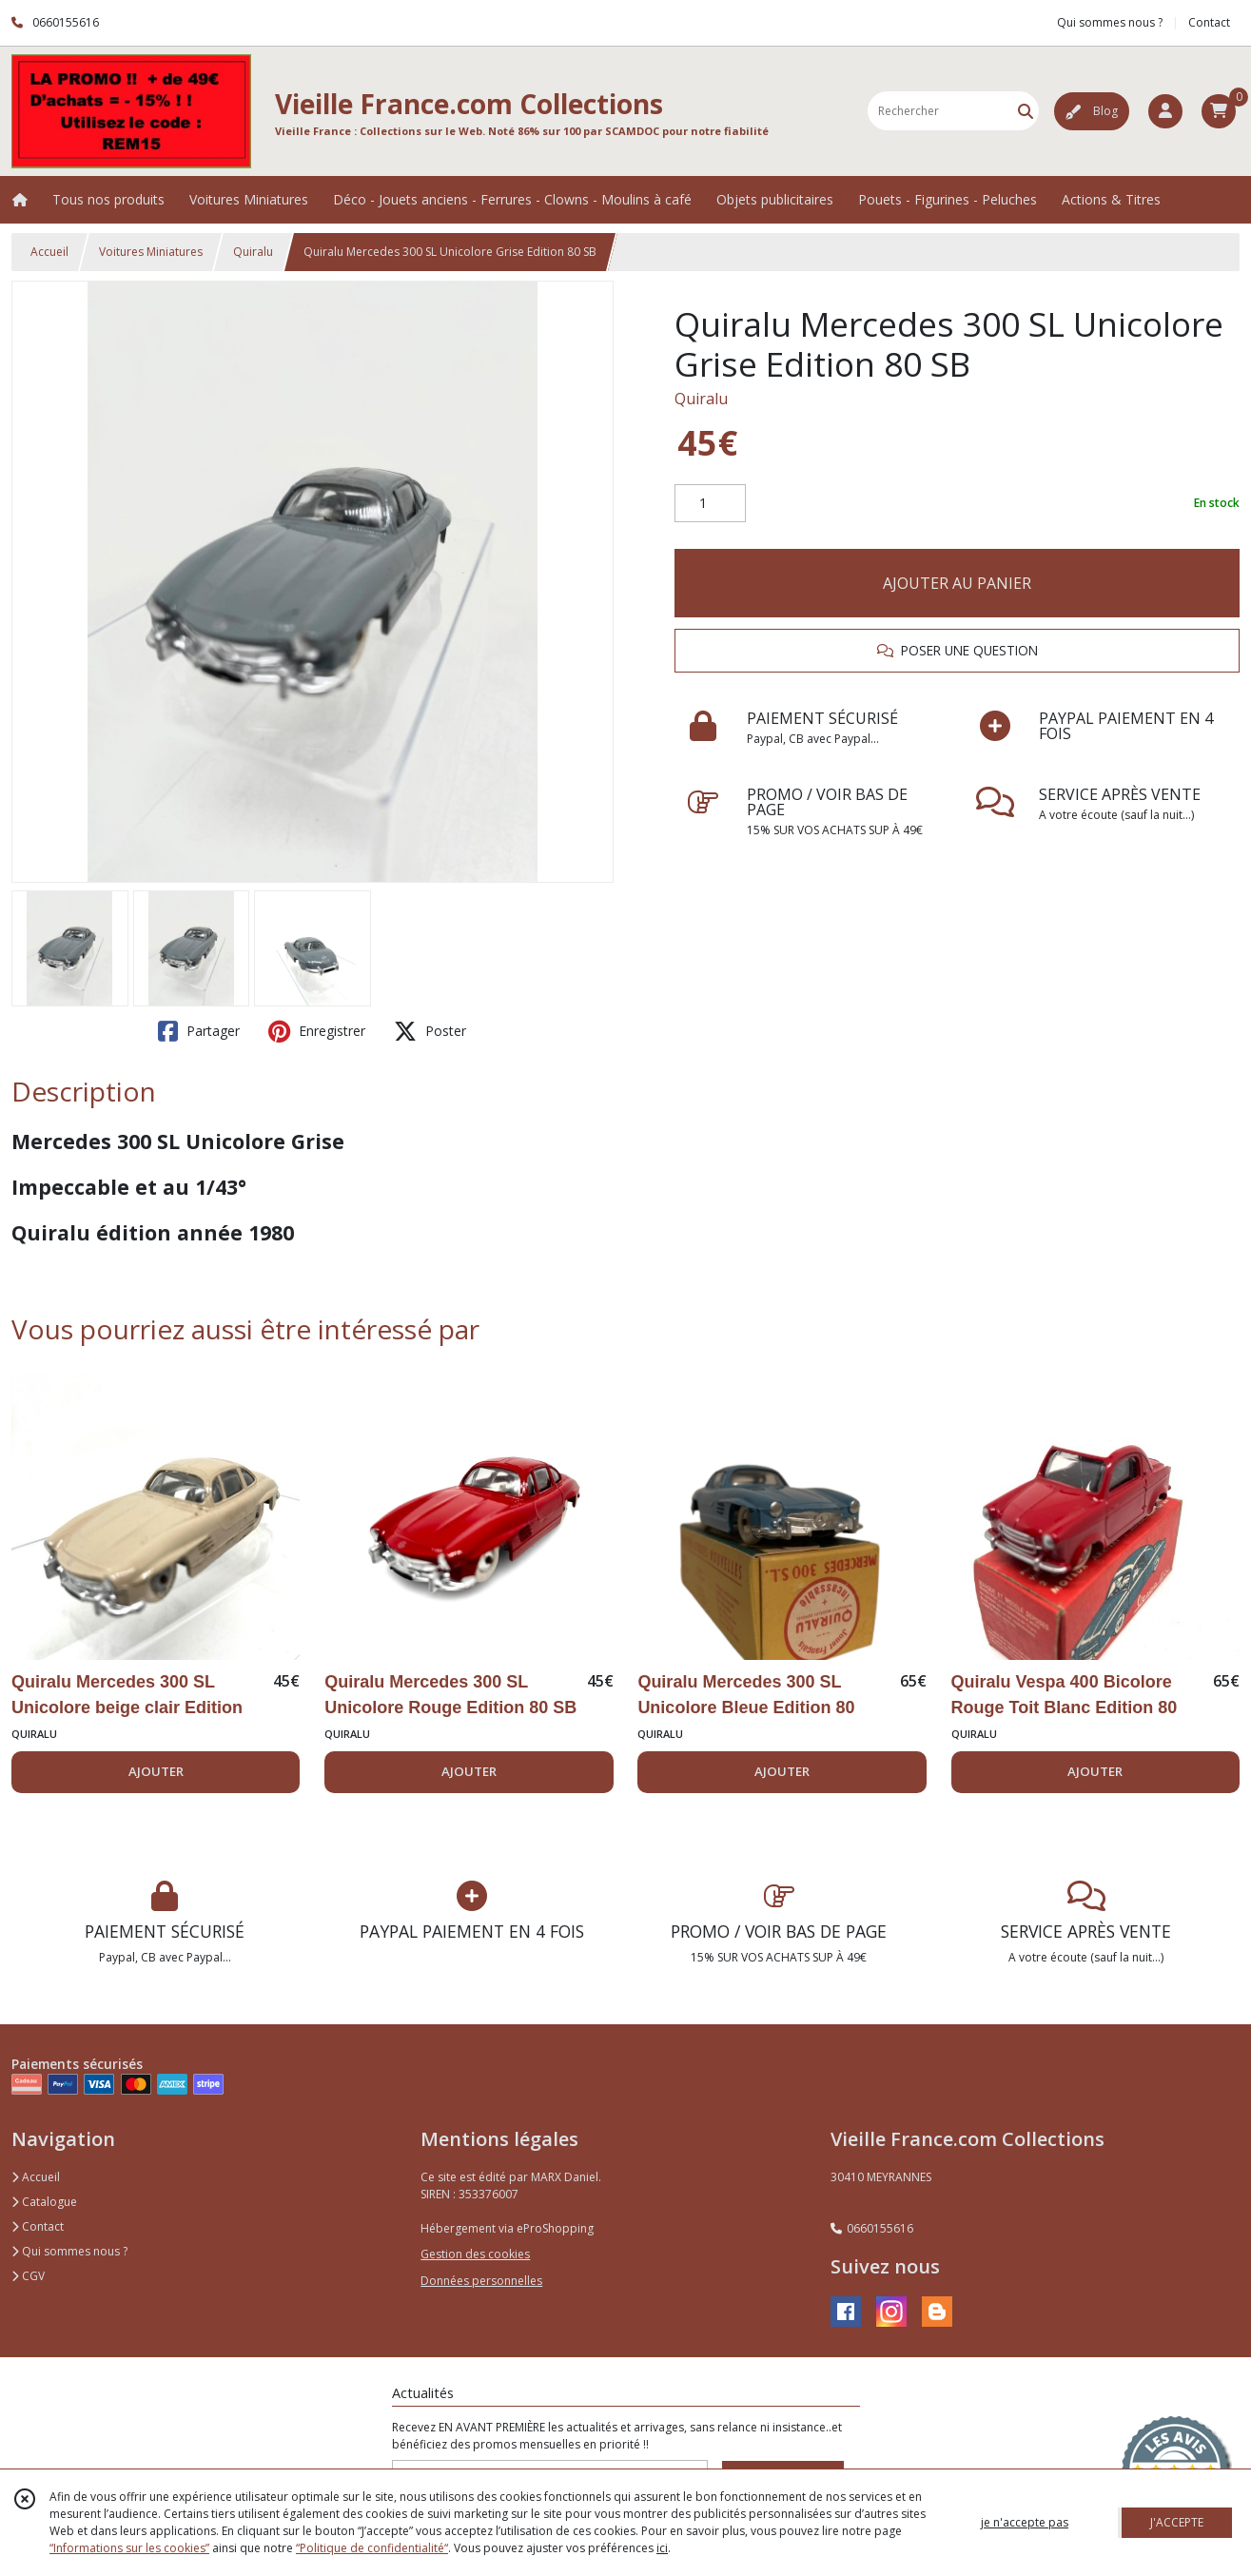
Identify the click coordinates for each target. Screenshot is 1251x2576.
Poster (430, 1031)
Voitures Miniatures (151, 252)
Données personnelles (481, 2281)
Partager (199, 1031)
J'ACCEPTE (1176, 2522)
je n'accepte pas (1024, 2522)
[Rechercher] (1025, 110)
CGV (28, 2276)
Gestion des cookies (475, 2254)
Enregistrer (316, 1031)
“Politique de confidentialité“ (372, 2548)
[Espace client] (1165, 111)
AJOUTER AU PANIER (957, 583)
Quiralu (253, 252)
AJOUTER (156, 1771)
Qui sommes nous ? (69, 2251)
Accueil (49, 252)
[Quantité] (710, 503)
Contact (1209, 22)
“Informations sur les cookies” (129, 2548)
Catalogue (44, 2202)
